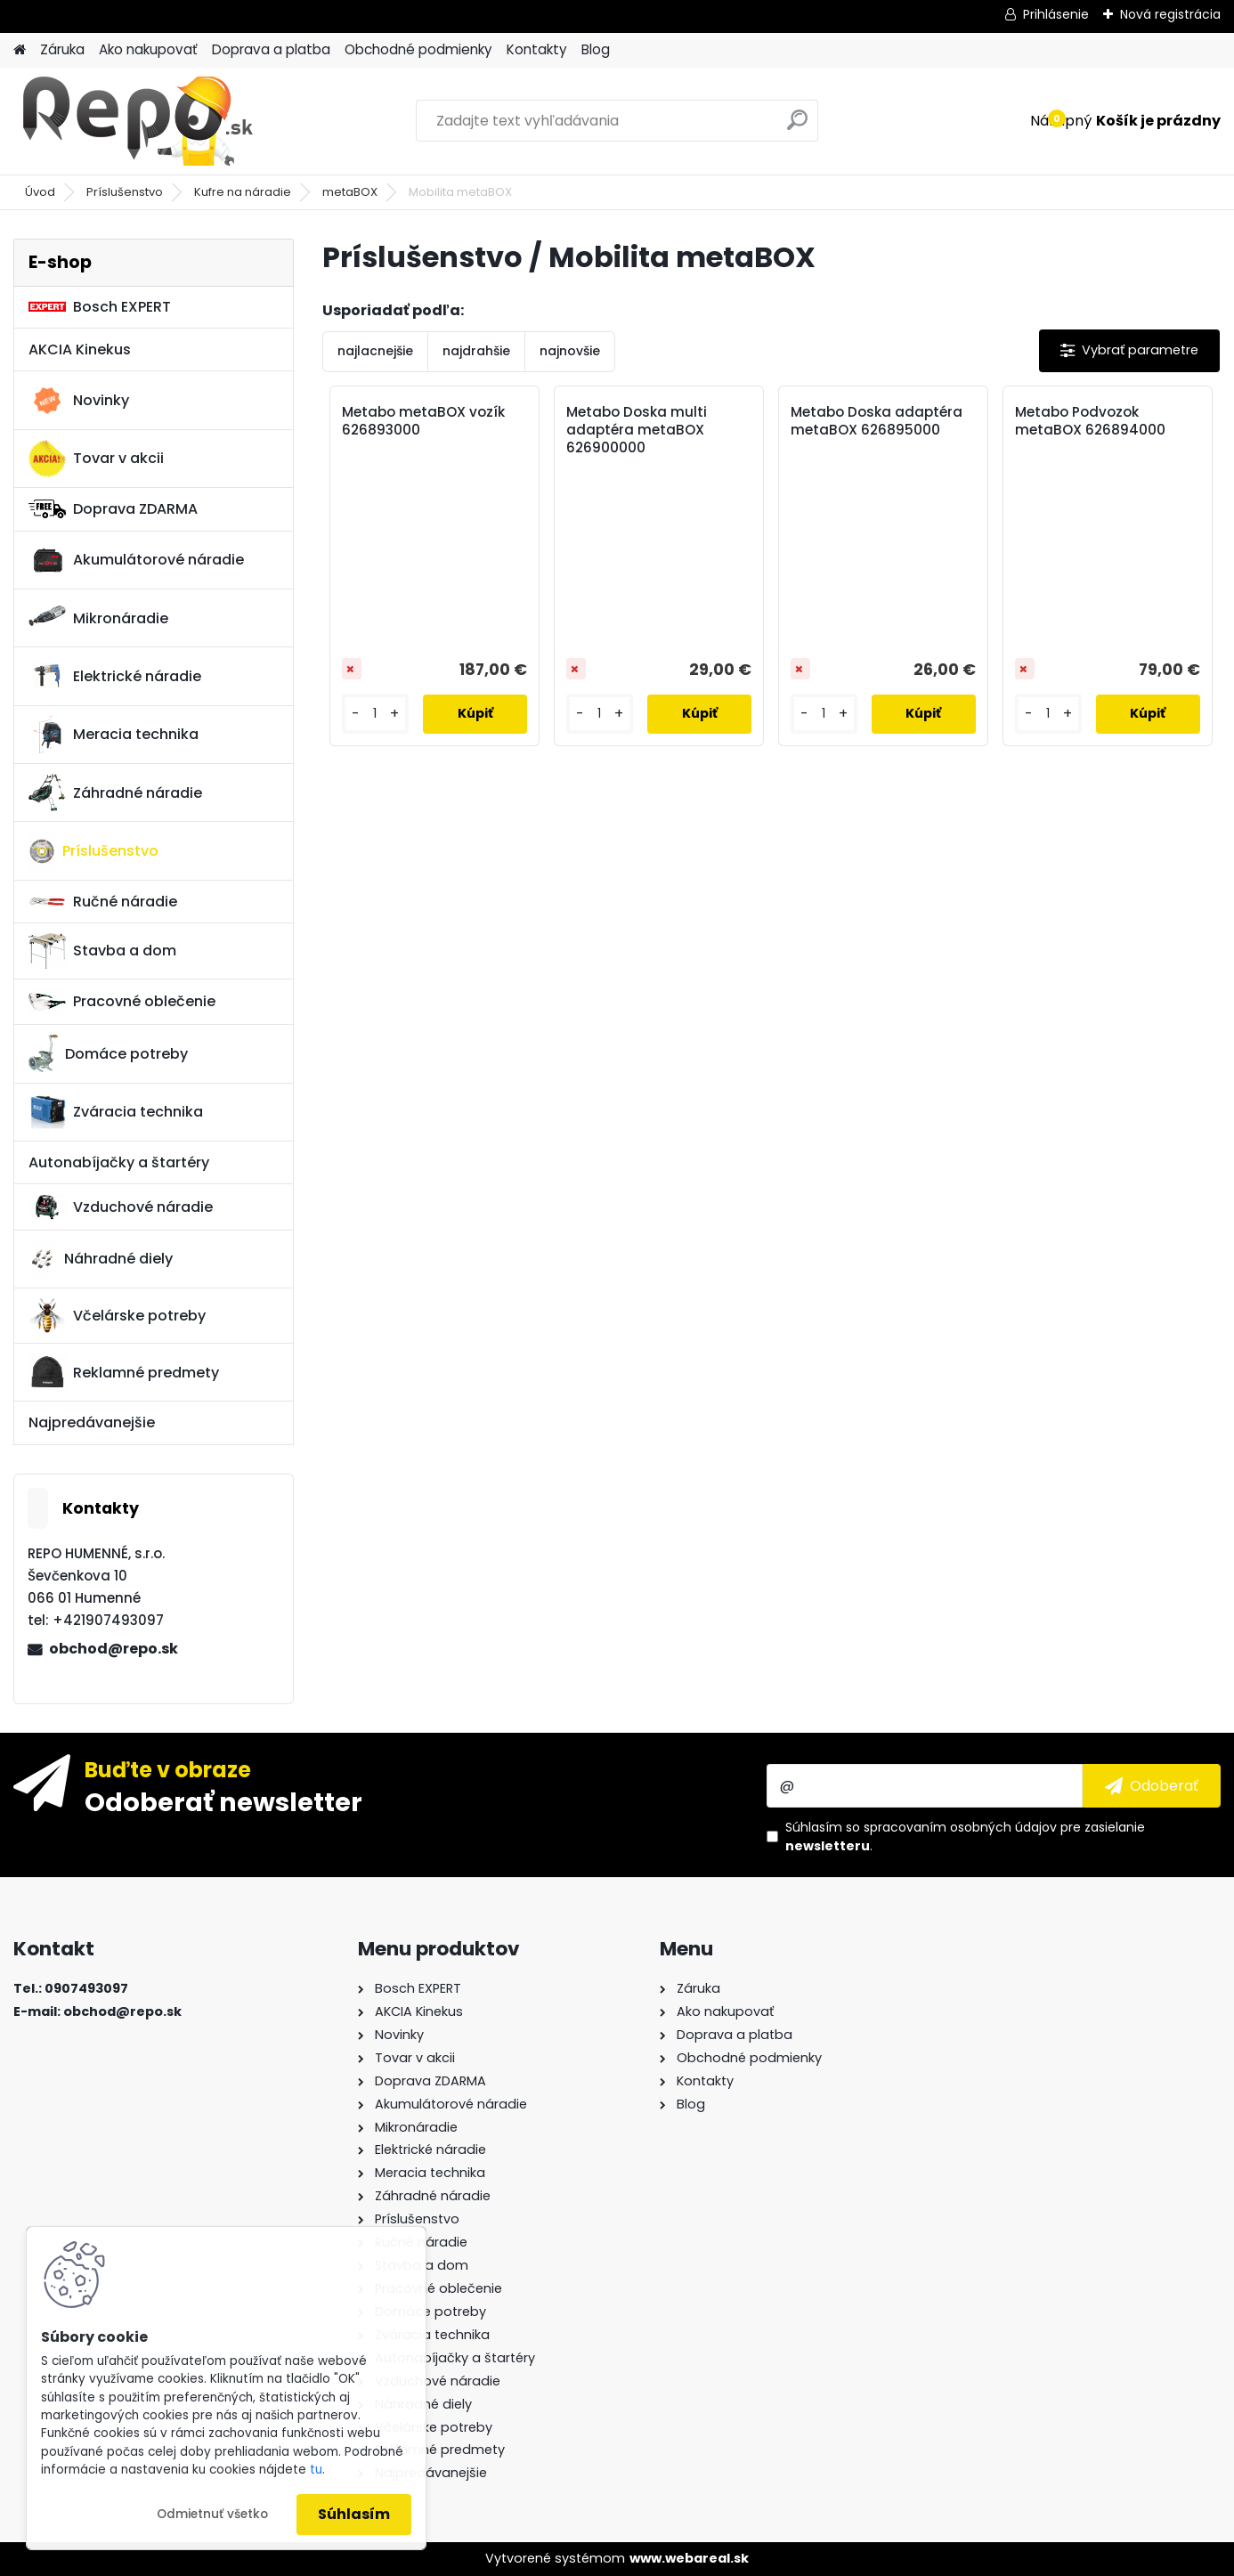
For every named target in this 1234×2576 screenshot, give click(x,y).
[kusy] (375, 714)
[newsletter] (1152, 1785)
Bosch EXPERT (99, 307)
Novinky (78, 400)
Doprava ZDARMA (113, 509)
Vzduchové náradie (120, 1206)
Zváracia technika (115, 1112)
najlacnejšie (375, 351)
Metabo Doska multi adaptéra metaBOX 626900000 (636, 430)
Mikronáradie (98, 618)
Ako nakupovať (148, 49)
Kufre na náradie (242, 191)
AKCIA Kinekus (79, 349)
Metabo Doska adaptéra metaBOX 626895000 (876, 421)
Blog (595, 49)
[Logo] (135, 121)
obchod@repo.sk (113, 1648)
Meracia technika (113, 734)
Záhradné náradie (115, 792)
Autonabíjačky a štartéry (118, 1162)
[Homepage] (19, 50)
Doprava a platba (271, 49)
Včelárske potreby (117, 1315)
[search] (797, 127)
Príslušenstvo (124, 191)
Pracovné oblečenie (121, 1001)
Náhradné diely (100, 1259)
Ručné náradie (102, 901)
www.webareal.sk (689, 2558)
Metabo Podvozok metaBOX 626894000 (1090, 421)
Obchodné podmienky (418, 49)
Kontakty (537, 49)
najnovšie (570, 351)
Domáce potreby (108, 1053)
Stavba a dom (102, 950)
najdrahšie (476, 351)
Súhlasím (354, 2514)
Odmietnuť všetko (212, 2514)
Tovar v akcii (96, 458)
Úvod (40, 191)
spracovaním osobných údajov (960, 1827)
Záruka (62, 49)
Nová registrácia (1170, 14)
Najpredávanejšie (91, 1422)
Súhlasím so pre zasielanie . (965, 1836)
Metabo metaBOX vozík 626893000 (423, 421)
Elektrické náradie (114, 676)
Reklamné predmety (123, 1372)
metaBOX (350, 191)
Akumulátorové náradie (136, 560)
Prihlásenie (1056, 14)
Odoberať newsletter (223, 1801)
